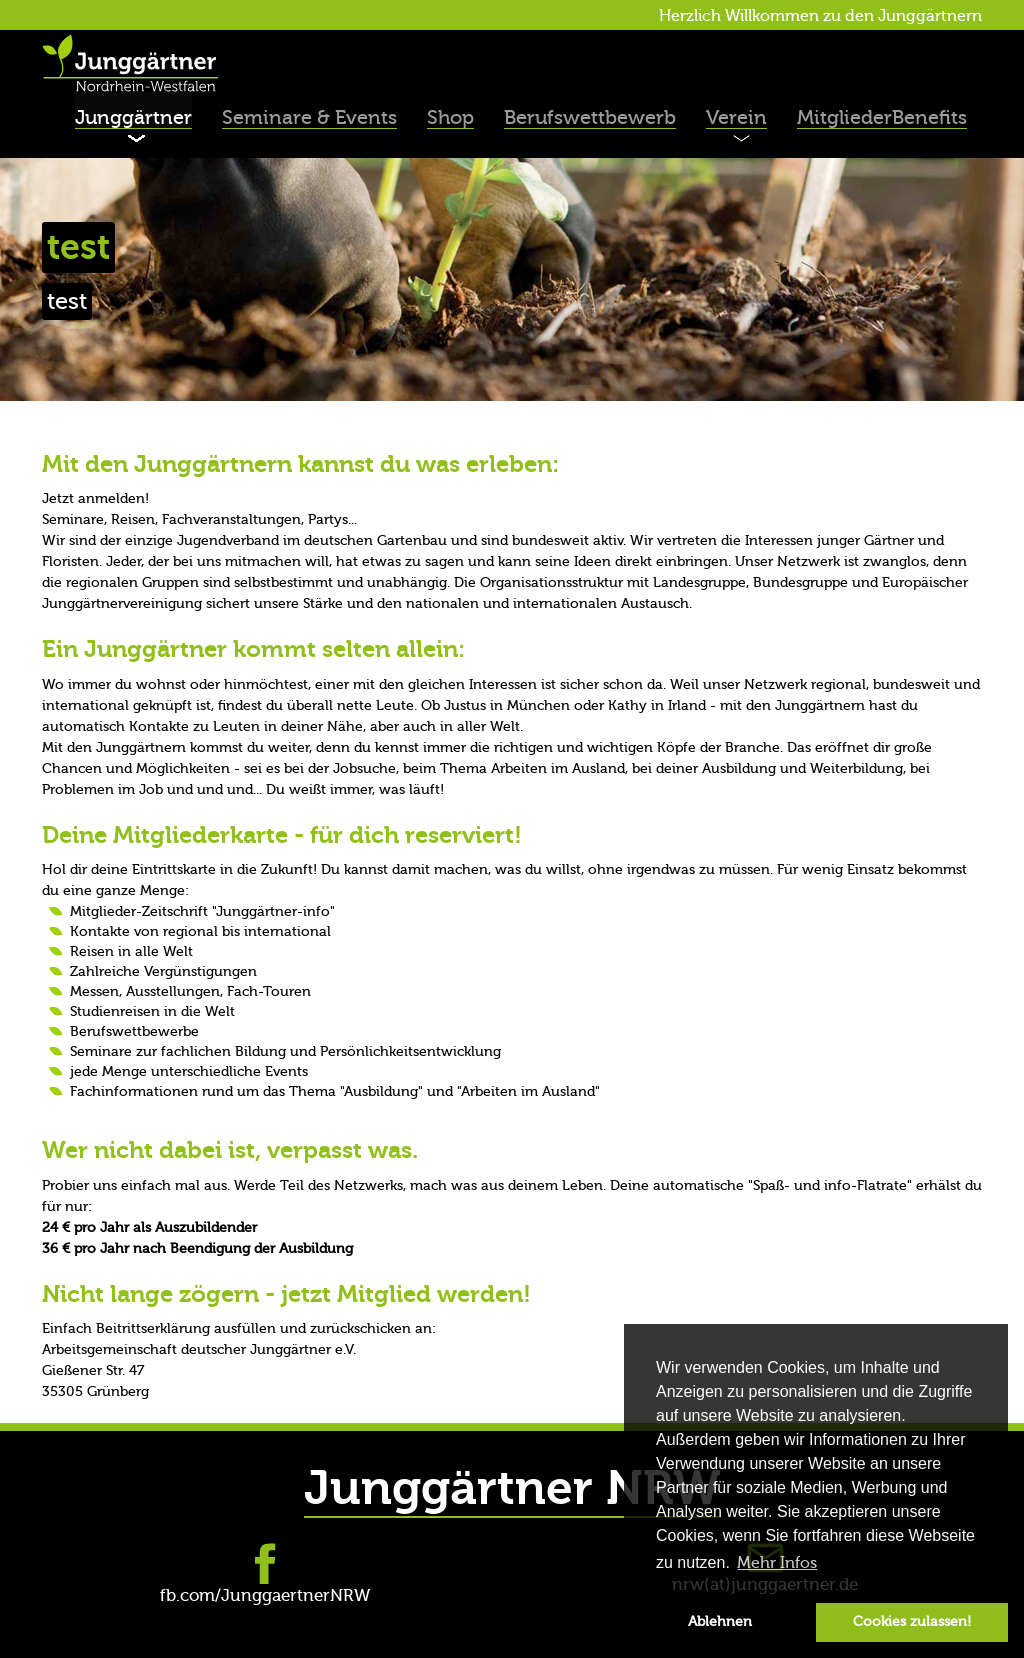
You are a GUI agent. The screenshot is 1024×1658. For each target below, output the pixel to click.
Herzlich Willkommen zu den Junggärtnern (820, 16)
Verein (736, 117)
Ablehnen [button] (720, 1621)
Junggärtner (133, 117)
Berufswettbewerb (590, 117)
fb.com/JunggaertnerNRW (265, 1595)
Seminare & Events (309, 117)
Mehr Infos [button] (777, 1563)
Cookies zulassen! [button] (912, 1621)
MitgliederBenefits (882, 117)
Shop (450, 117)
